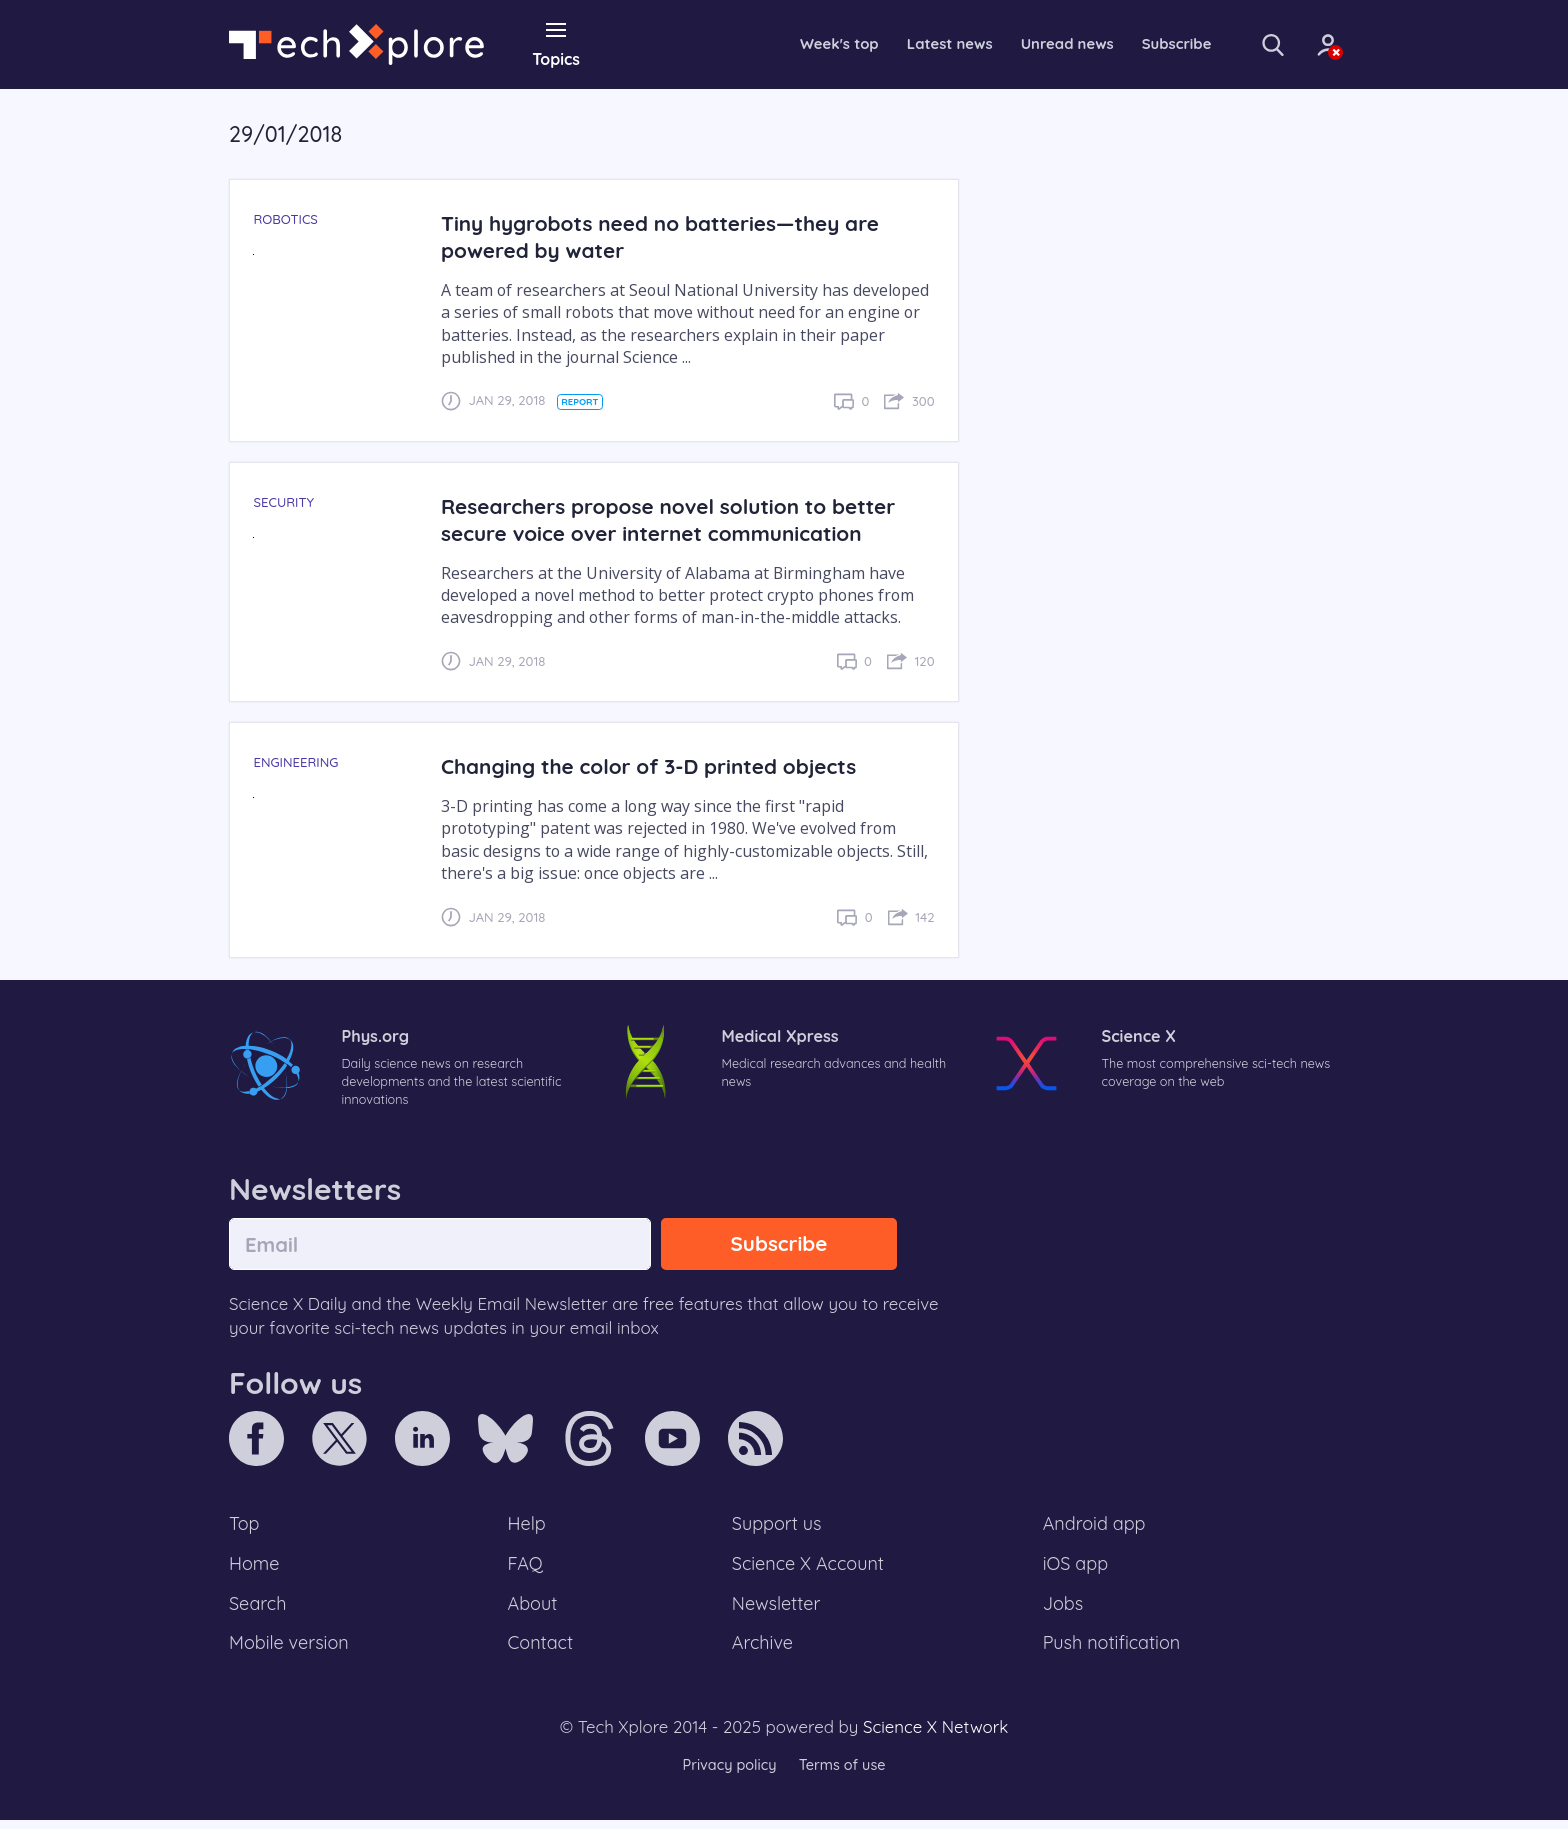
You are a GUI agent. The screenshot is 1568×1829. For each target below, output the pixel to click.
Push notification (1113, 1651)
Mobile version (291, 1651)
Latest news (900, 44)
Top (245, 1527)
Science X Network (935, 1735)
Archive (762, 1651)
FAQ (526, 1568)
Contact (542, 1651)
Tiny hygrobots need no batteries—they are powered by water (668, 236)
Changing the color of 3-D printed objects (657, 765)
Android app (1095, 1527)
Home (255, 1568)
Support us (776, 1527)
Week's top (783, 44)
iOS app (1076, 1568)
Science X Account (809, 1568)
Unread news (1024, 44)
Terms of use (844, 1773)
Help (528, 1527)
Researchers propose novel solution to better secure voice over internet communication (677, 518)
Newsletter (776, 1610)
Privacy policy (727, 1773)
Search (259, 1610)
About (534, 1610)
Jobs (1063, 1610)
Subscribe (1139, 44)
